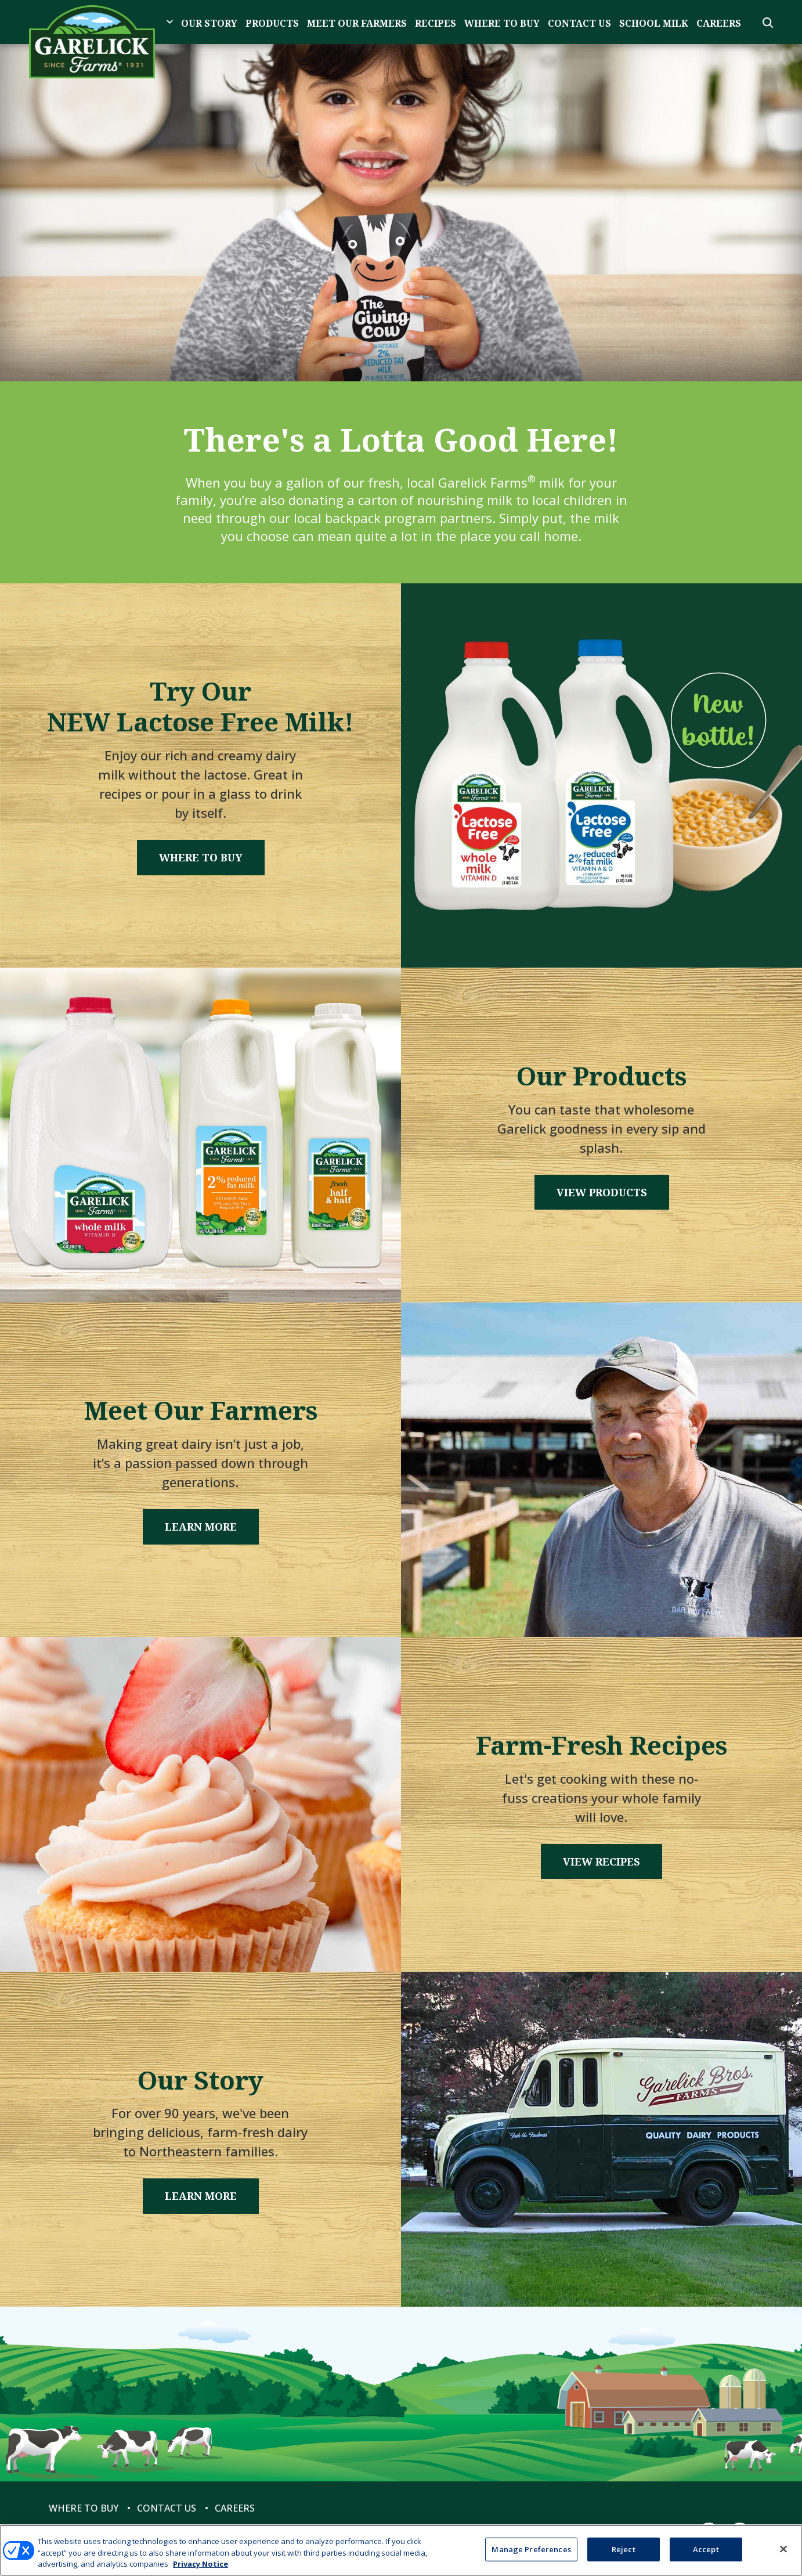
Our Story (209, 23)
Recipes (435, 23)
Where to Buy (502, 23)
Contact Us (579, 23)
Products (272, 23)
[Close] (783, 2549)
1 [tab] (401, 327)
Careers (718, 23)
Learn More (201, 1527)
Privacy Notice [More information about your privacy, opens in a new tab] (200, 2564)
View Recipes (601, 1861)
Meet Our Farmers (357, 23)
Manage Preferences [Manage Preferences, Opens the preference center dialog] (531, 2549)
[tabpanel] (401, 212)
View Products (602, 1192)
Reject (623, 2549)
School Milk (653, 23)
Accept (706, 2549)
